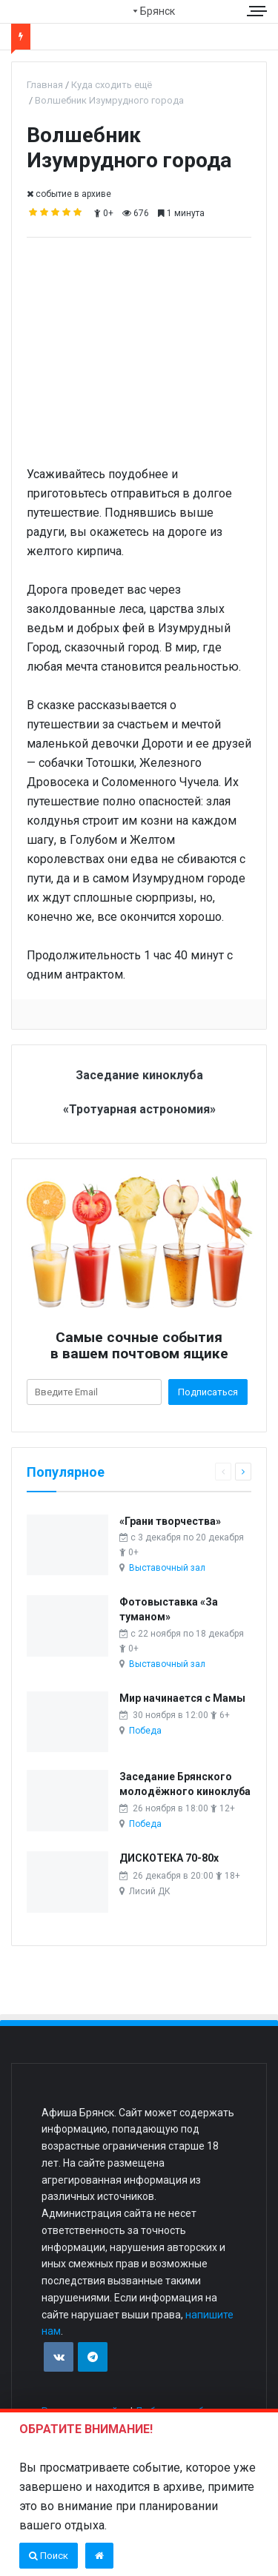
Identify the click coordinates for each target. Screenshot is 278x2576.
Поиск (48, 2555)
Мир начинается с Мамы (182, 1698)
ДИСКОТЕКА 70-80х (169, 1858)
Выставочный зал (167, 1568)
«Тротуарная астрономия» (139, 1109)
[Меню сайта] (259, 11)
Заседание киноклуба (139, 1075)
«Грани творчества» (170, 1521)
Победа (145, 1730)
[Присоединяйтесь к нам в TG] (92, 2357)
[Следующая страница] (243, 1471)
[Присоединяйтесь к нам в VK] (58, 2357)
